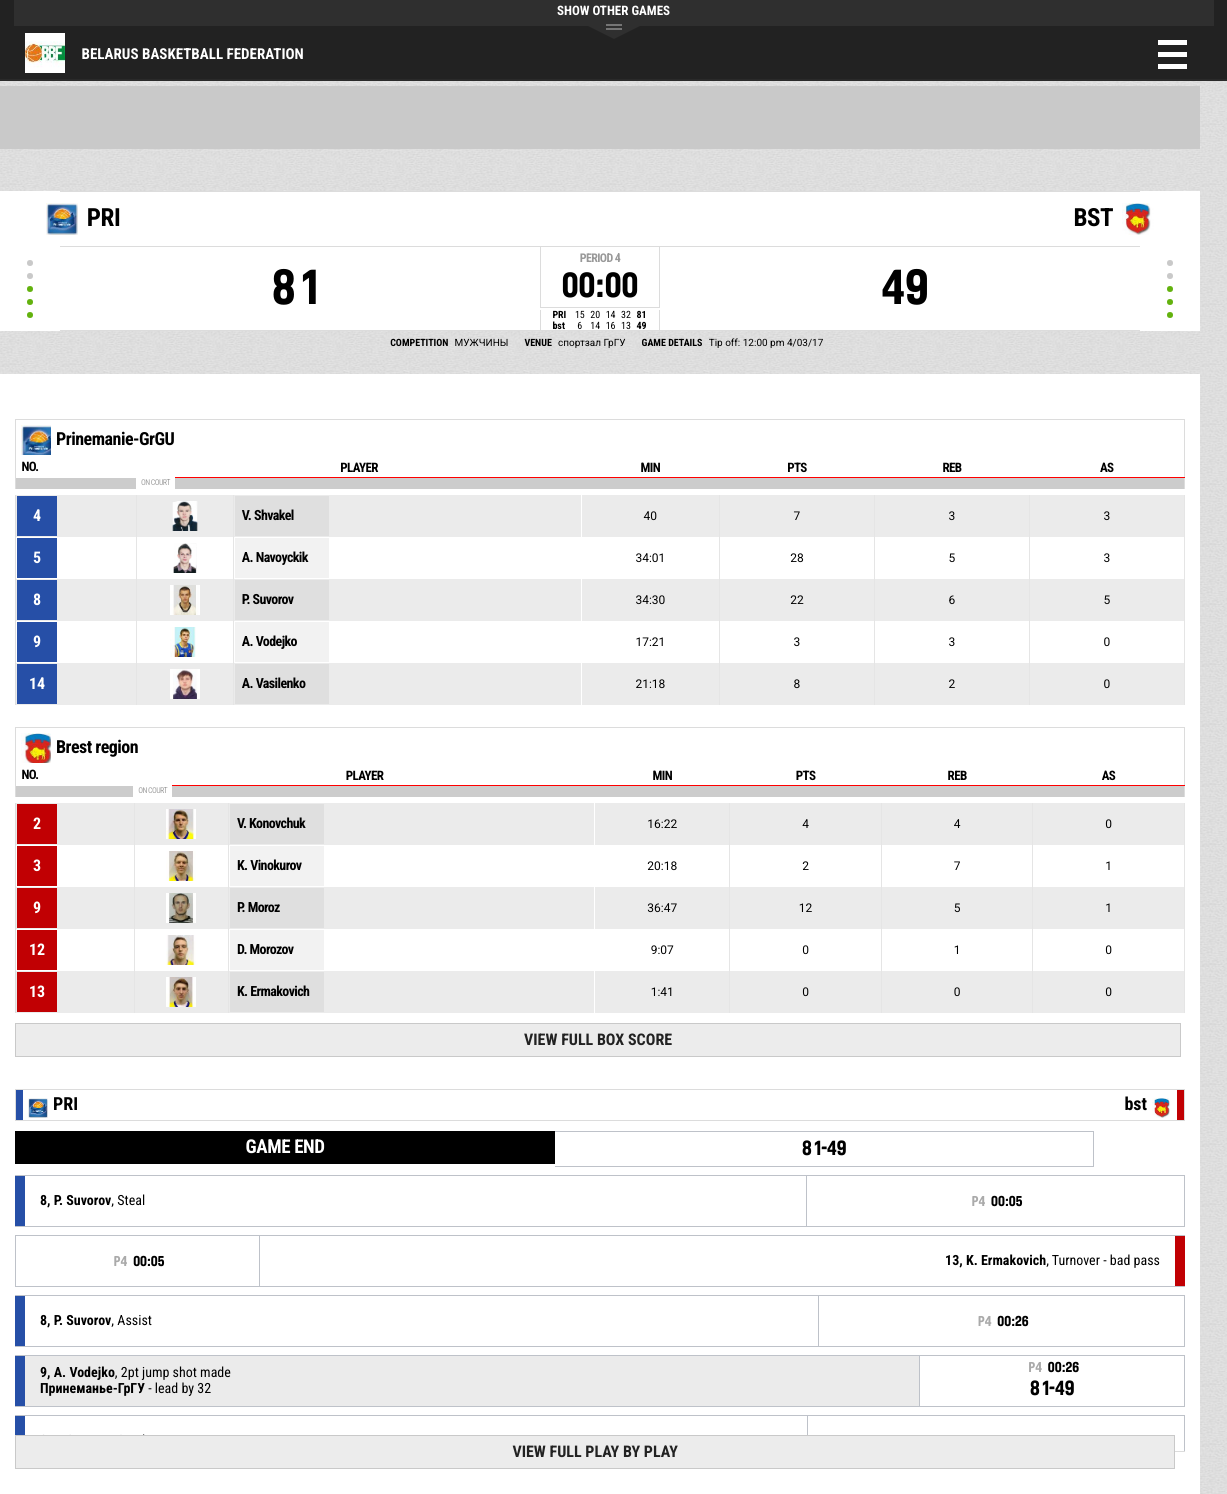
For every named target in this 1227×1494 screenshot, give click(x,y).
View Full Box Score (598, 1039)
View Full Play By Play (594, 1451)
